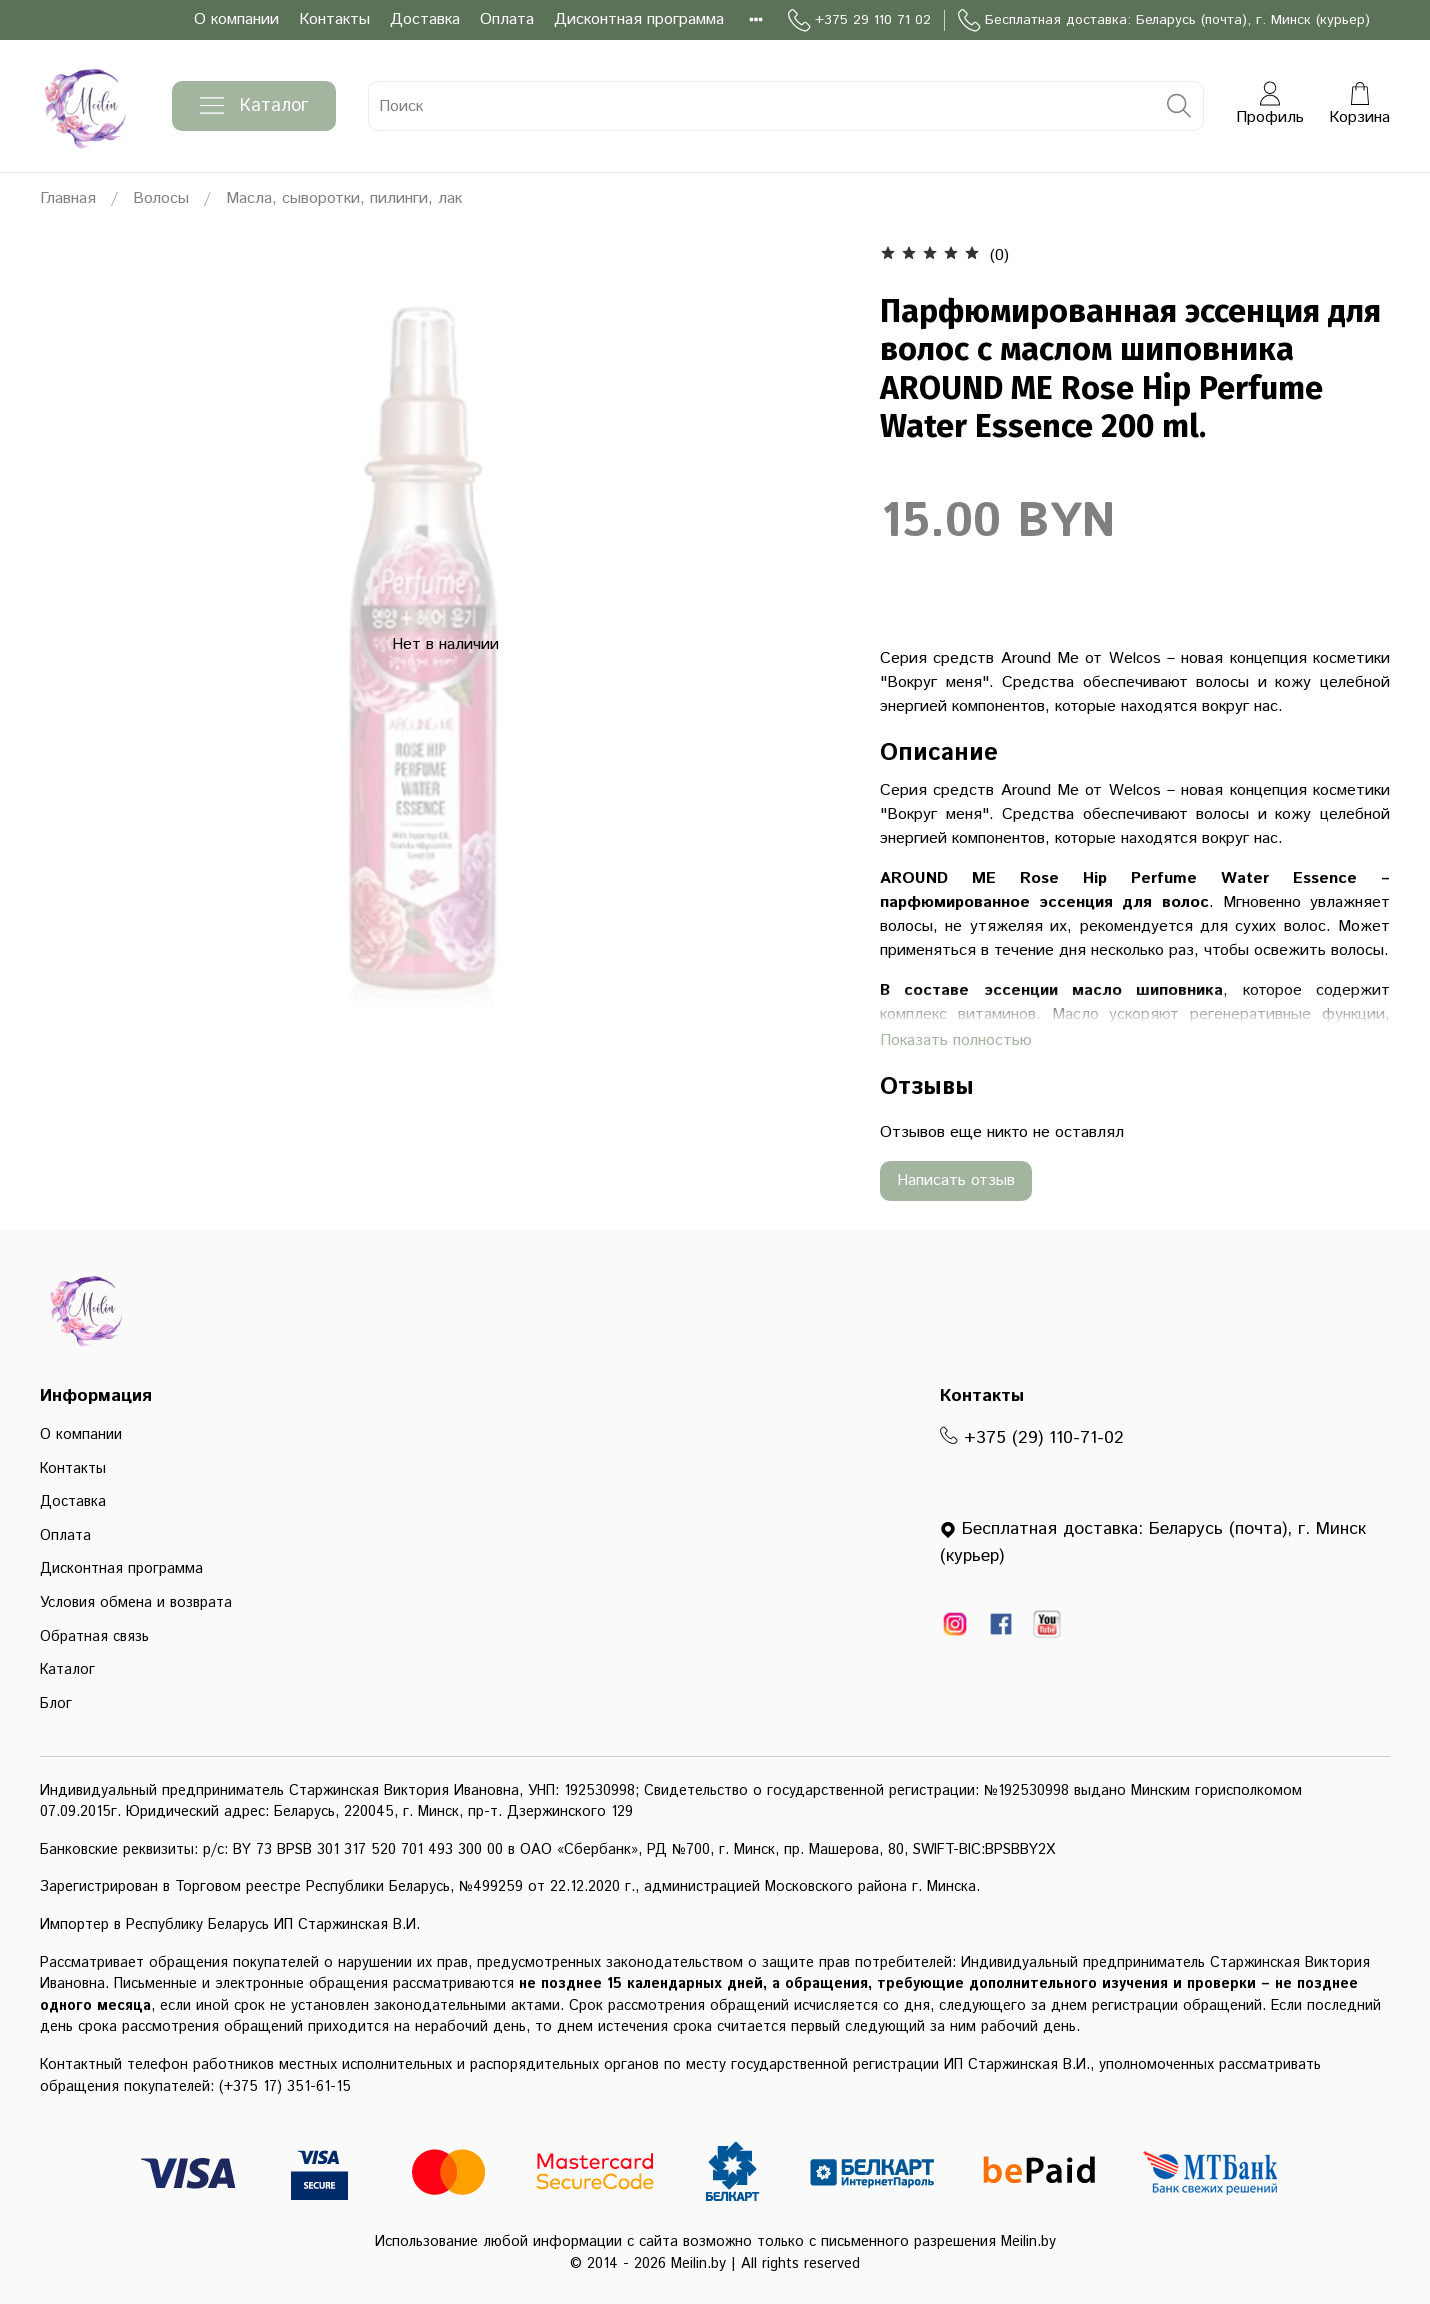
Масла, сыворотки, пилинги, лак (344, 198)
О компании (236, 19)
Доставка (425, 19)
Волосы (161, 198)
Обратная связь (94, 1637)
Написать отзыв (956, 1180)
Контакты (334, 19)
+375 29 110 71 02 (859, 20)
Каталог (254, 106)
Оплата (507, 19)
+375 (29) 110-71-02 (1032, 1438)
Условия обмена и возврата (136, 1603)
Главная (68, 198)
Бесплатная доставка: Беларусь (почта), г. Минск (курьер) (1164, 20)
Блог (56, 1704)
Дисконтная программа (639, 19)
